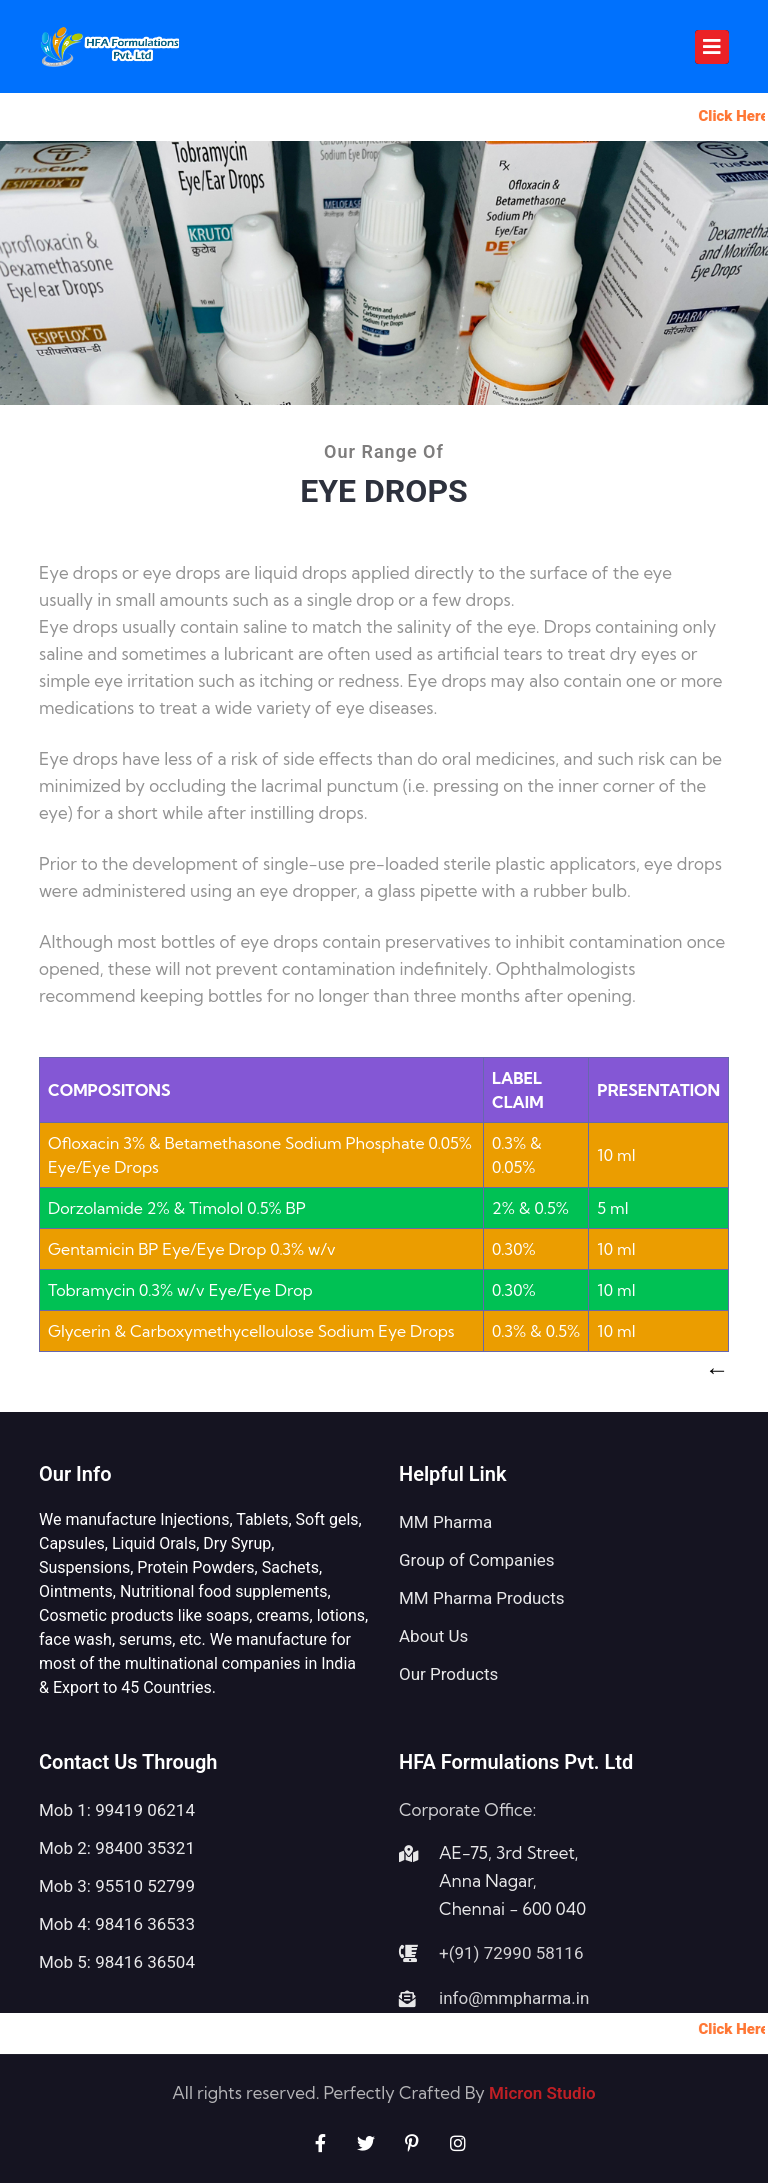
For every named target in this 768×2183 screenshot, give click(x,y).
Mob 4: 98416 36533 (117, 1924)
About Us (433, 1636)
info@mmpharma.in (514, 1998)
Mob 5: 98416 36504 (117, 1962)
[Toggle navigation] (712, 47)
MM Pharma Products (482, 1598)
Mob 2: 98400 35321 (117, 1848)
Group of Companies (477, 1560)
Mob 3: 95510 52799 (117, 1886)
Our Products (448, 1674)
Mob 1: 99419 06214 (117, 1810)
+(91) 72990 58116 (511, 1953)
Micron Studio (540, 2093)
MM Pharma (445, 1522)
